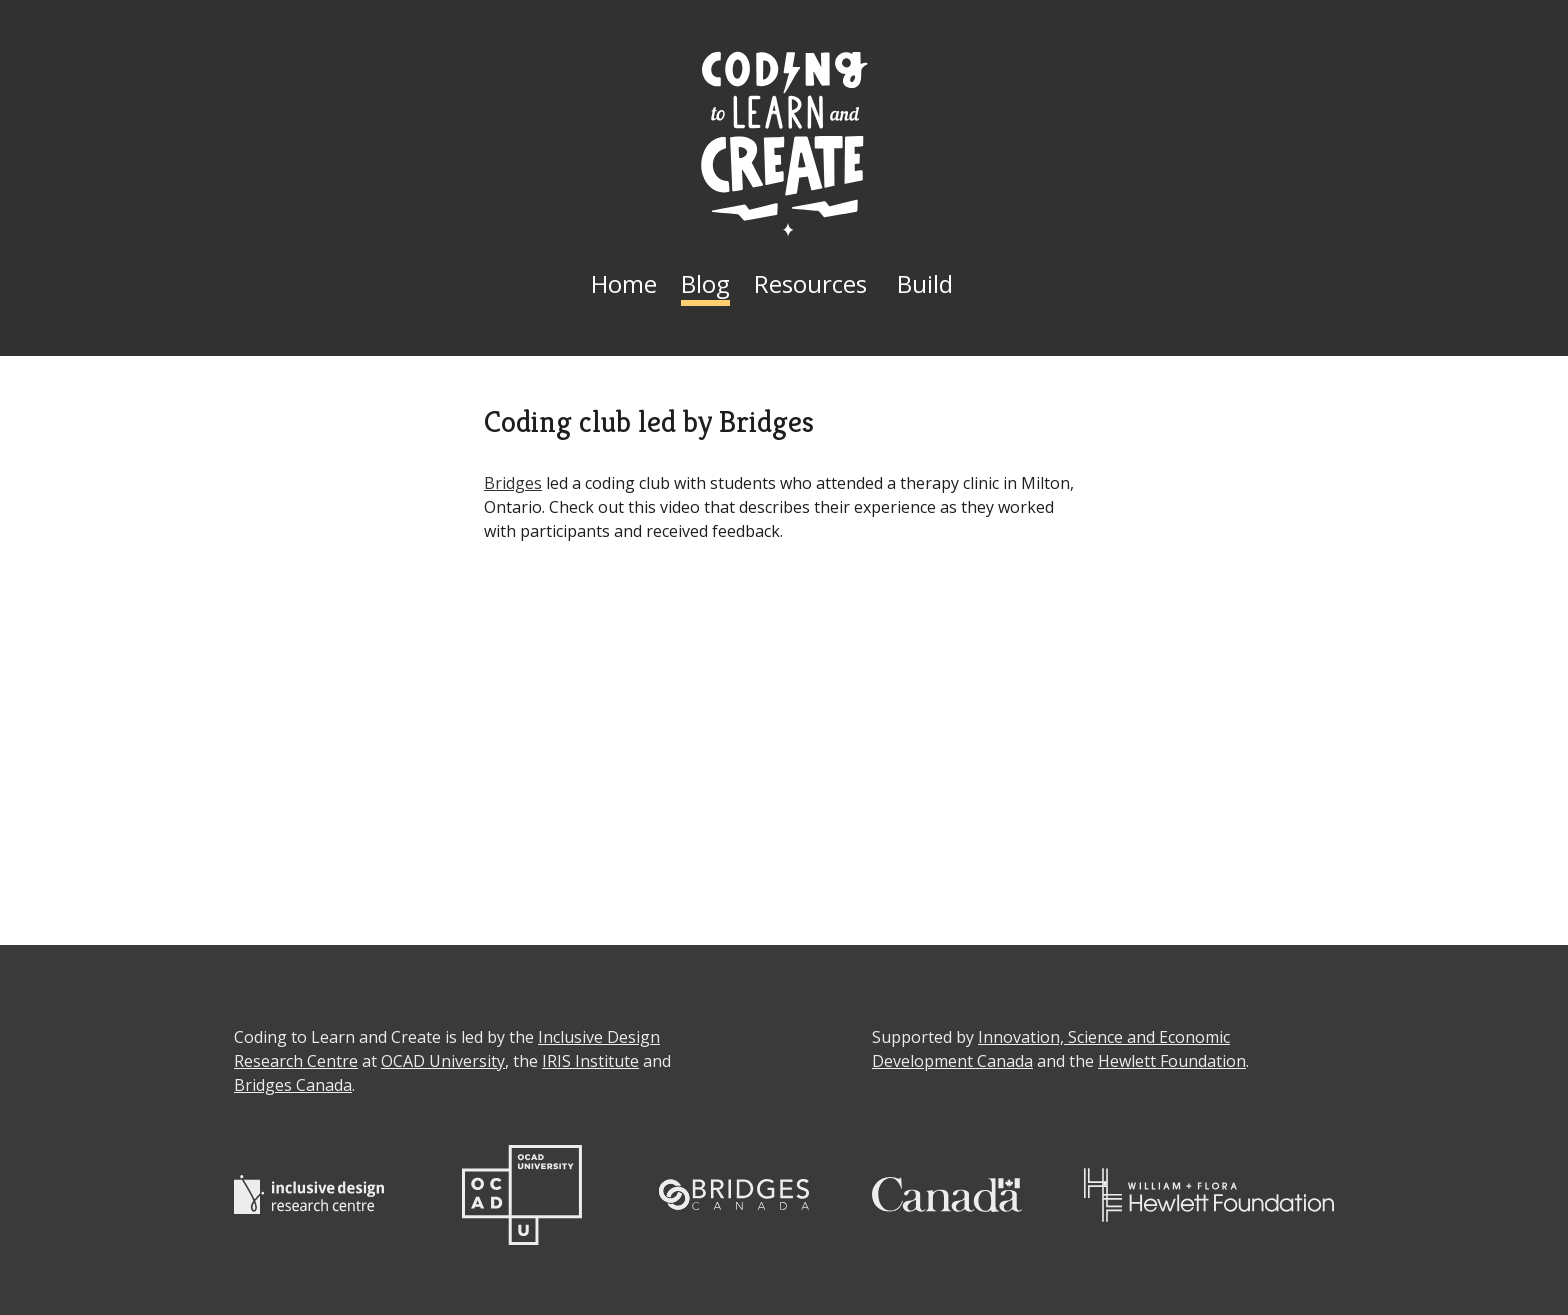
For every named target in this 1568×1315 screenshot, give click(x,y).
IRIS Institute (590, 1061)
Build (925, 283)
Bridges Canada (293, 1085)
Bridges (513, 483)
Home (624, 283)
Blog (705, 283)
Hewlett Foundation (1172, 1061)
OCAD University (443, 1061)
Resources (810, 283)
